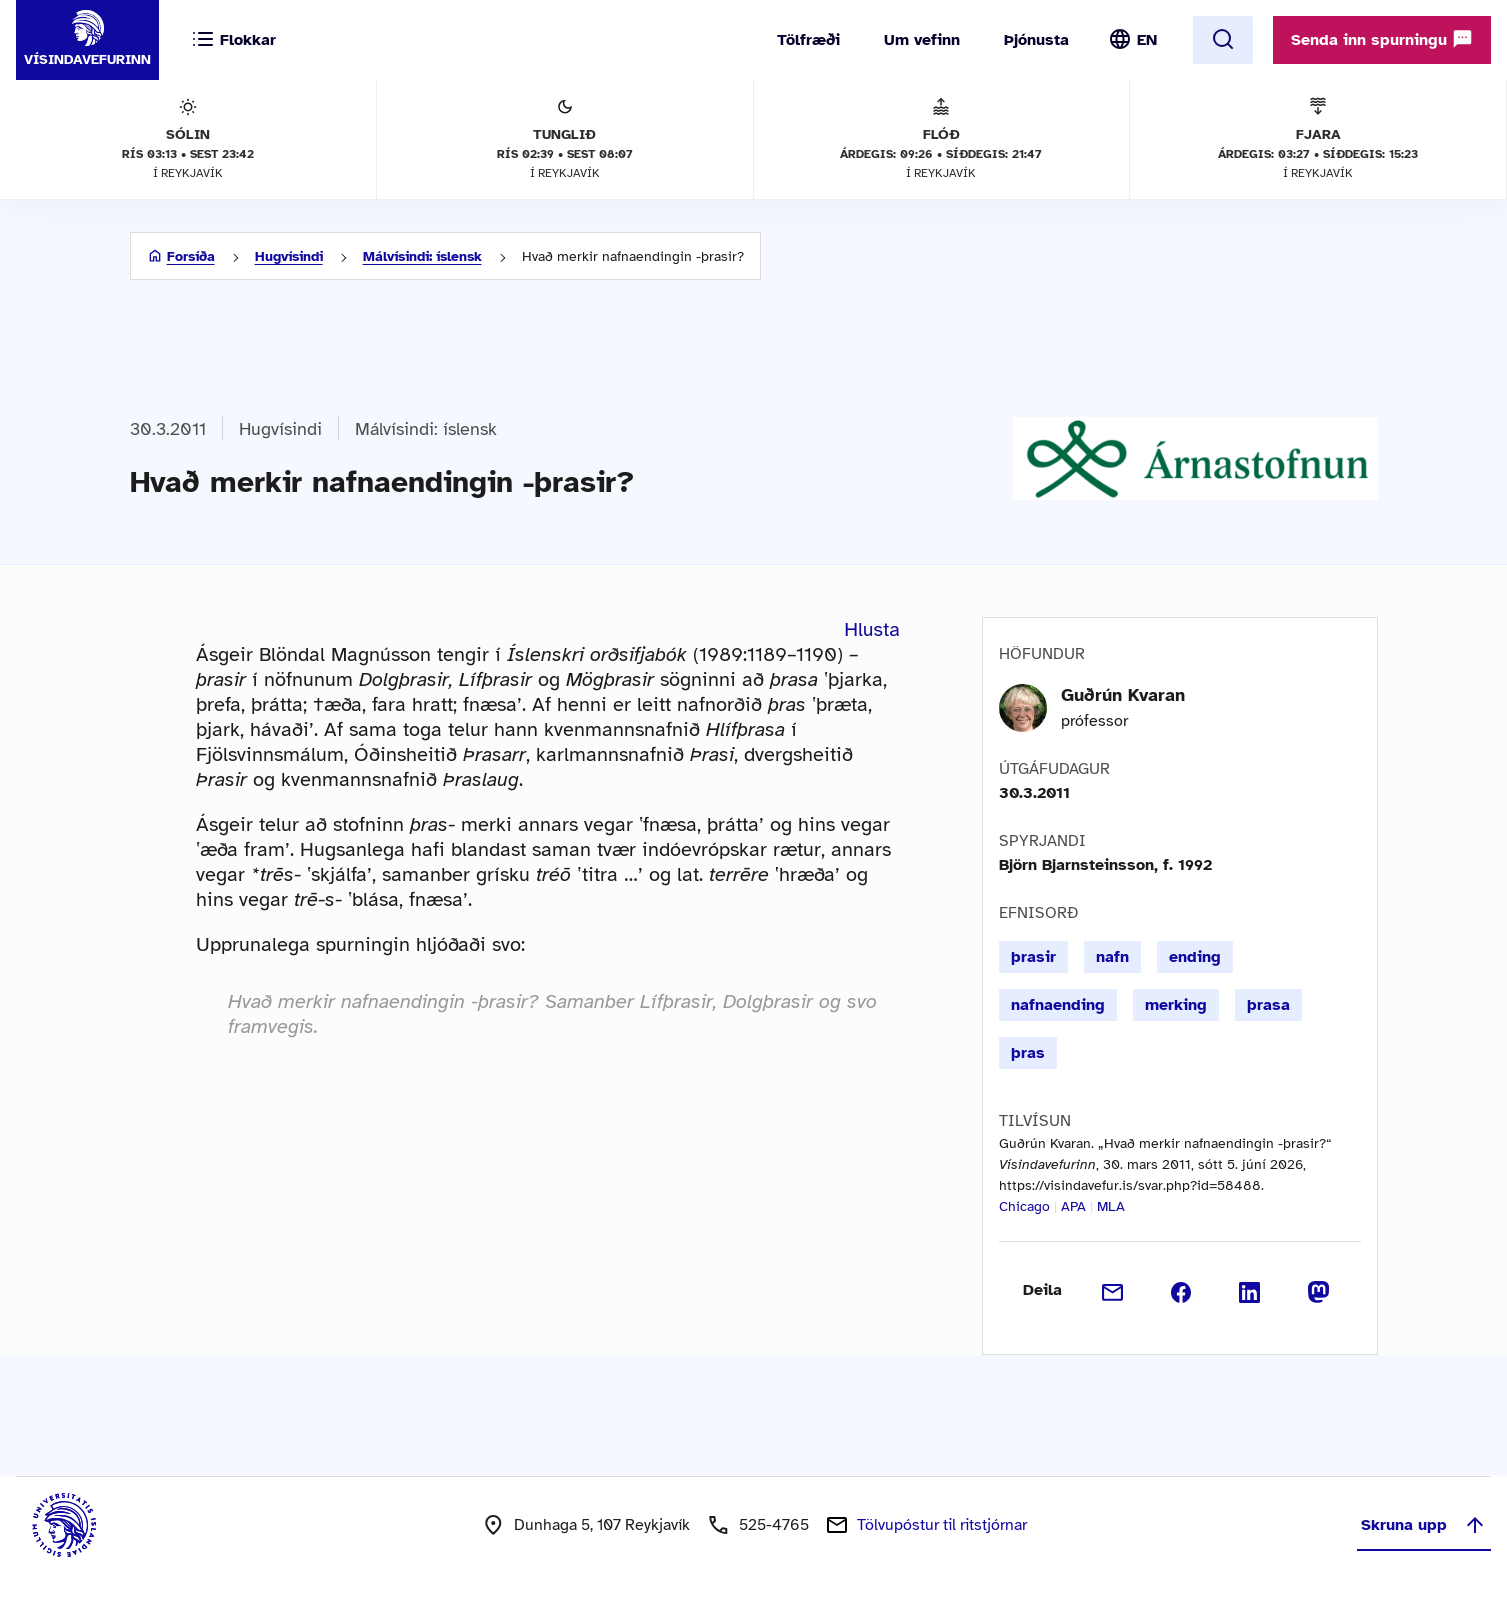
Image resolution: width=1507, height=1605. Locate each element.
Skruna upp (1424, 1525)
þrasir (1033, 957)
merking (1176, 1005)
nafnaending (1058, 1005)
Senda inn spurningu (1382, 39)
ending (1195, 957)
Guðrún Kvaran (1123, 695)
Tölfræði (808, 40)
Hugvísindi (289, 256)
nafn (1112, 957)
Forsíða (191, 256)
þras (1028, 1053)
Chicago (1024, 1206)
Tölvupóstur (942, 1525)
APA (1073, 1206)
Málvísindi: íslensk (422, 256)
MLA (1111, 1206)
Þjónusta (1036, 40)
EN (1147, 40)
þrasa (1268, 1005)
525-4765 (774, 1525)
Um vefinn (922, 40)
